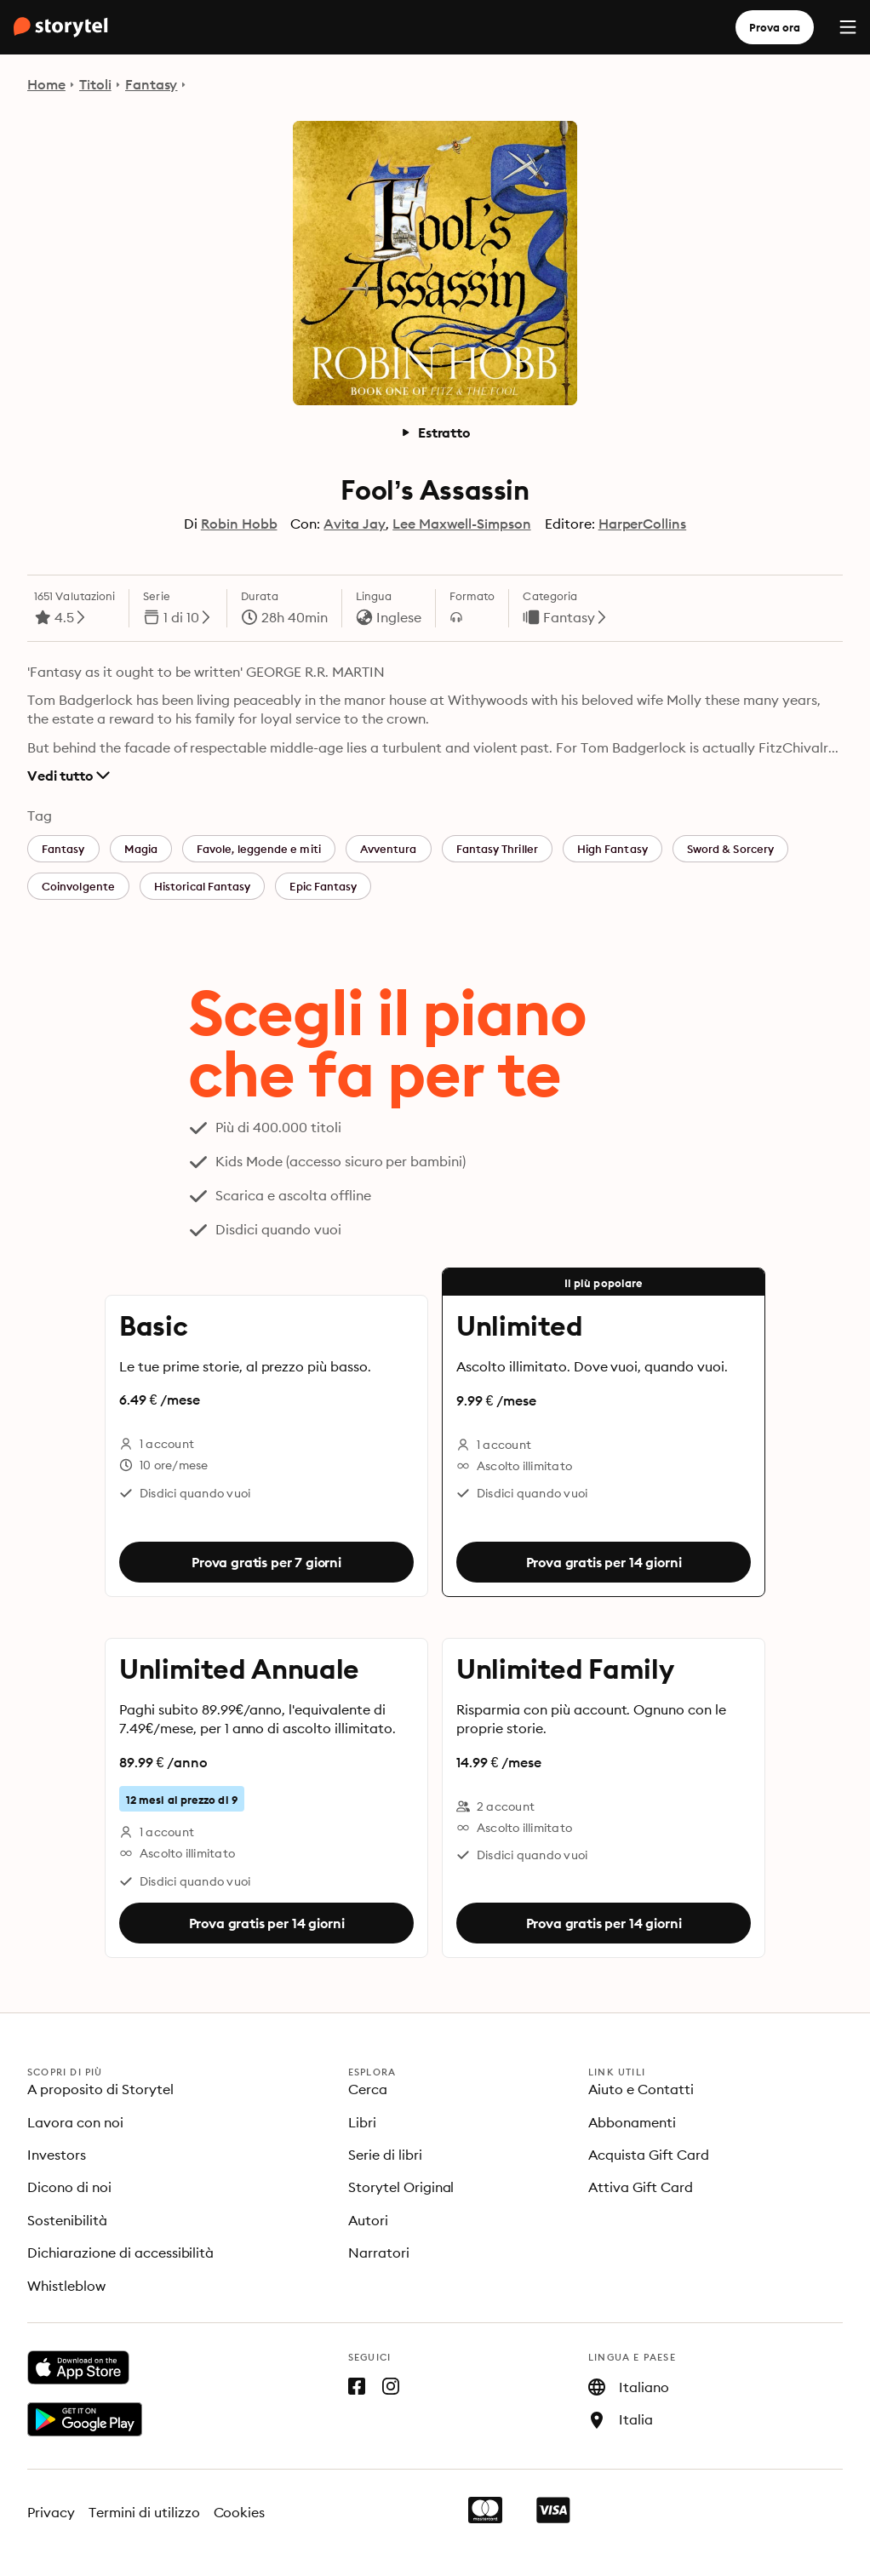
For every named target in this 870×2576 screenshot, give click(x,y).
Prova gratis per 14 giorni (604, 1562)
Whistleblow (66, 2285)
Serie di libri (385, 2154)
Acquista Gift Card (648, 2154)
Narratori (378, 2252)
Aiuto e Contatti (641, 2089)
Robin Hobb (239, 523)
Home (46, 84)
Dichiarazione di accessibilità (120, 2252)
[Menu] (847, 27)
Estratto (435, 432)
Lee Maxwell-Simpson (461, 523)
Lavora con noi (75, 2122)
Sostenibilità (67, 2220)
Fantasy (151, 84)
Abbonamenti (632, 2122)
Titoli (95, 84)
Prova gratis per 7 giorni (266, 1562)
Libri (362, 2122)
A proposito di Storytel (100, 2089)
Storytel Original (401, 2186)
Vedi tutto (68, 775)
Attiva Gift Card (640, 2186)
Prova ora (774, 27)
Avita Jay (354, 523)
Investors (56, 2154)
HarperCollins (642, 523)
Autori (368, 2220)
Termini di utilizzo (144, 2512)
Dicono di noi (69, 2186)
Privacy (51, 2512)
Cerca (367, 2089)
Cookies (240, 2512)
